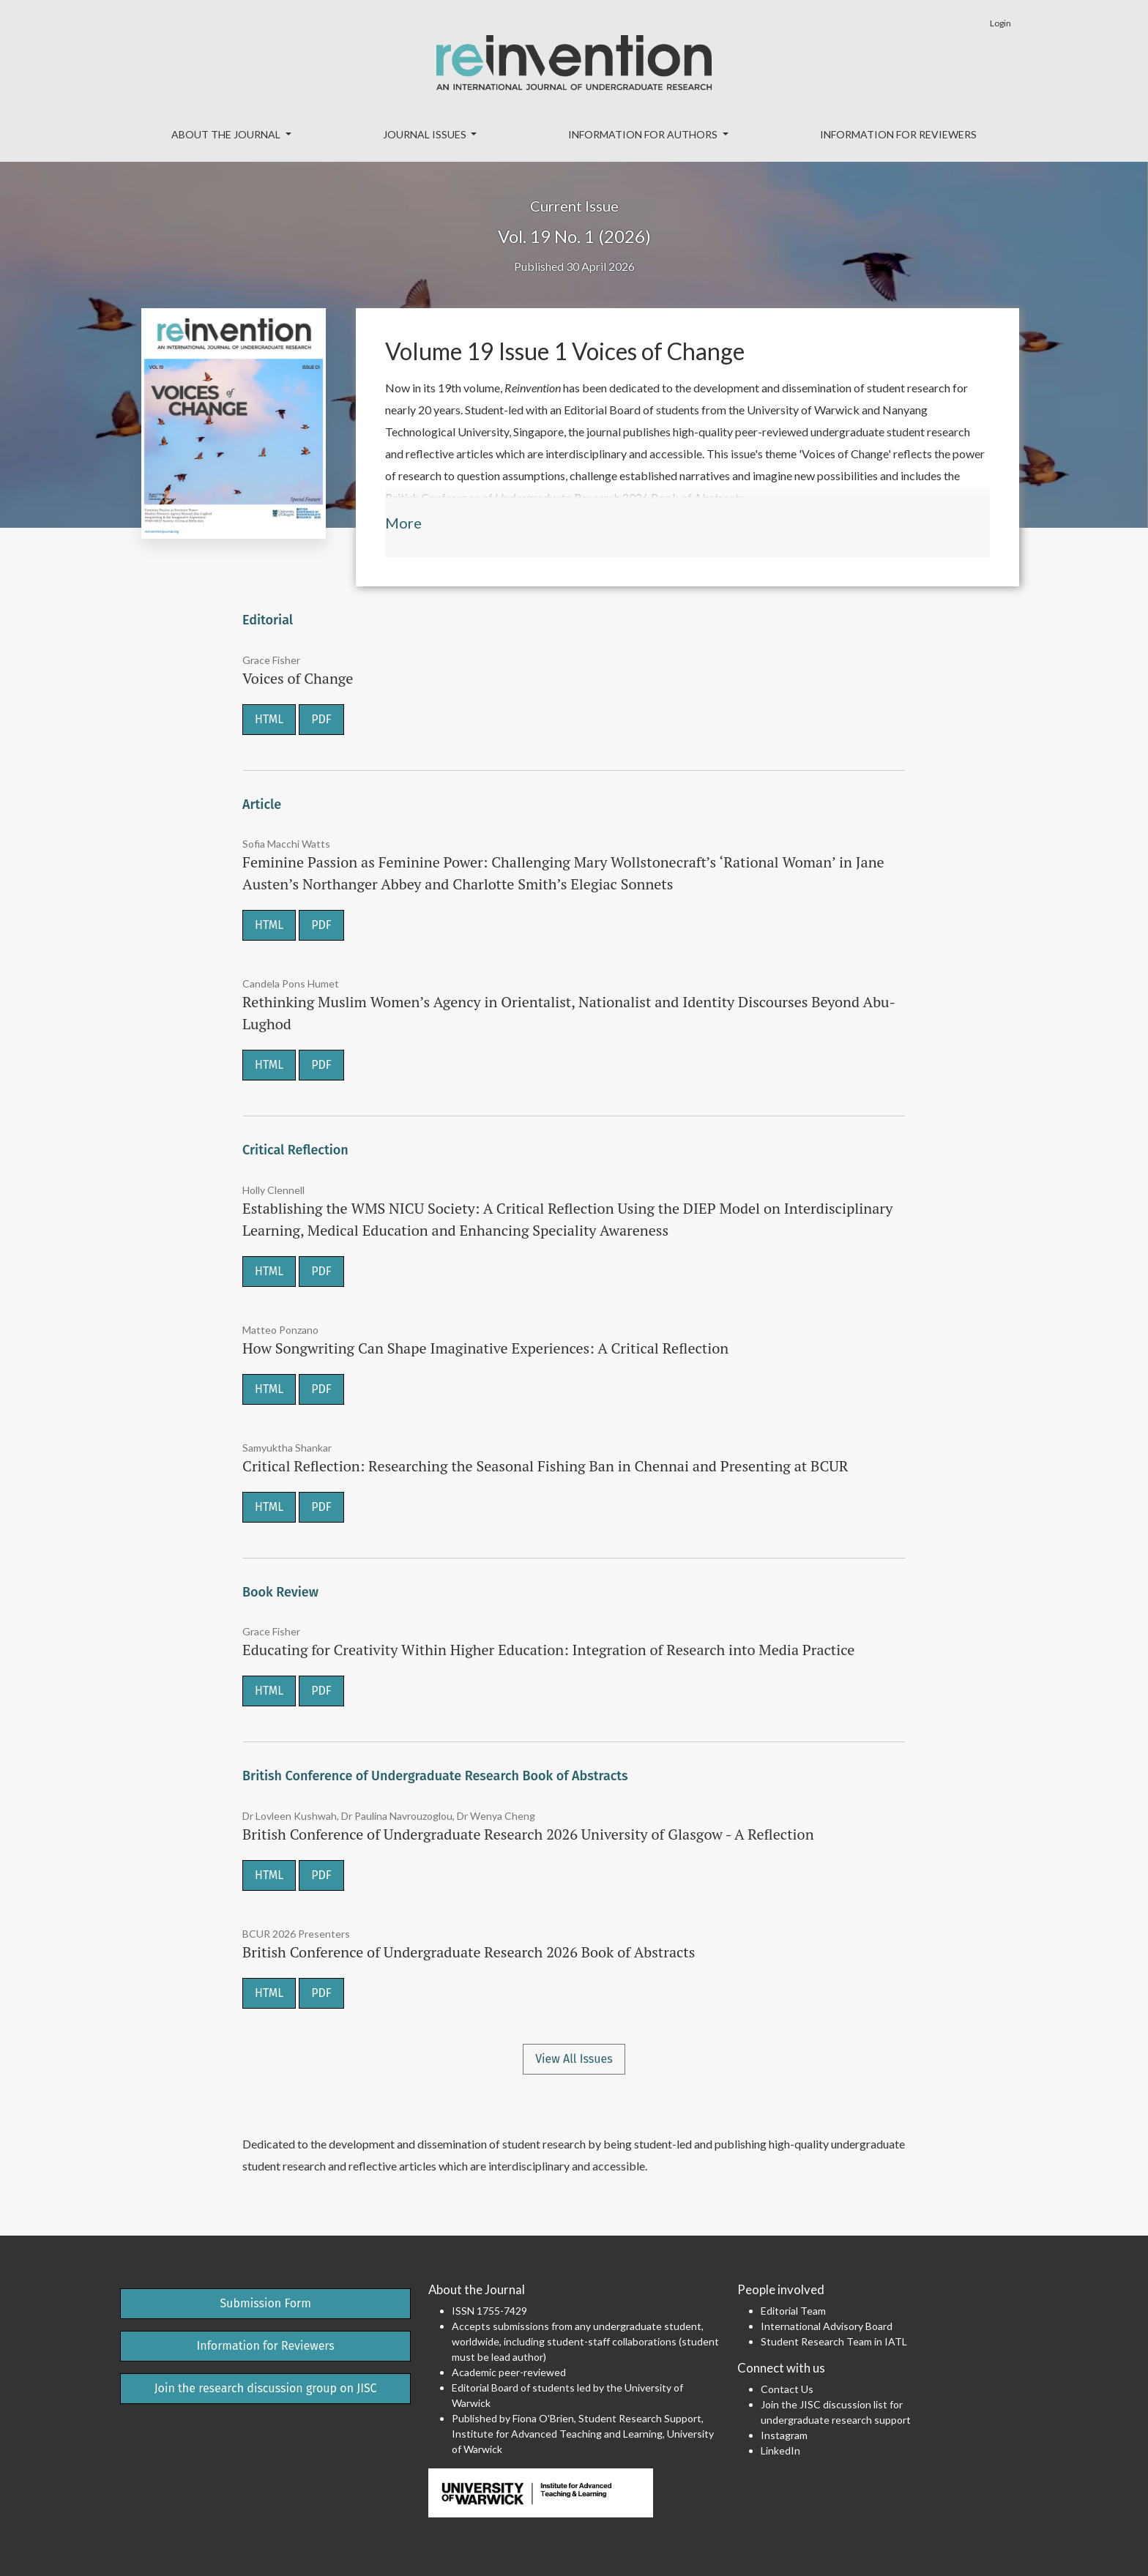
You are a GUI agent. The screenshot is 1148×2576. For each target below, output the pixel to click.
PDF (321, 719)
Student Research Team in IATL (834, 2341)
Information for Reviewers (898, 134)
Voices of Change (297, 678)
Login (1000, 23)
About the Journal (227, 134)
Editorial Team (793, 2310)
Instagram (784, 2435)
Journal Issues (426, 134)
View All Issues (574, 2059)
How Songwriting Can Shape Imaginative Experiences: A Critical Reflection (485, 1348)
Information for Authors (644, 134)
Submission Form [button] (265, 2303)
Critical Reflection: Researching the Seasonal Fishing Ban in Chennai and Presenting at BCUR (545, 1466)
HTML (269, 719)
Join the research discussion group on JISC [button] (265, 2388)
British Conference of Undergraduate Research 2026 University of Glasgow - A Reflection (528, 1834)
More (403, 522)
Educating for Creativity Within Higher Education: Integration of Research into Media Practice (548, 1650)
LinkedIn (780, 2450)
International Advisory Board (826, 2326)
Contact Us (787, 2389)
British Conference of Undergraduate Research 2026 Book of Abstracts (468, 1952)
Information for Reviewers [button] (266, 2346)
